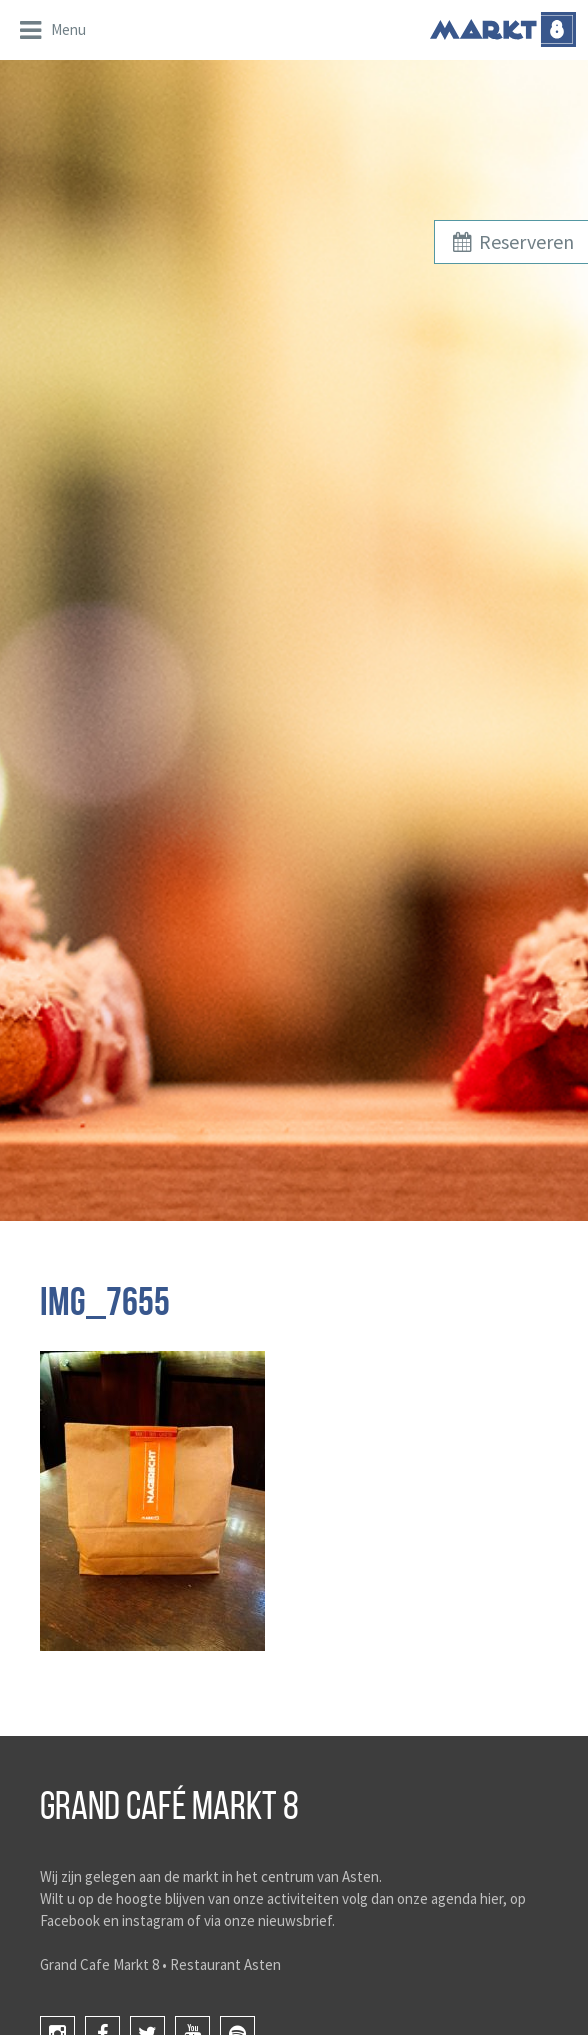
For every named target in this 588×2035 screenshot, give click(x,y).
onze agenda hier (450, 1898)
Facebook (70, 1920)
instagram (153, 1920)
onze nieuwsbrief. (279, 1920)
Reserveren (511, 241)
